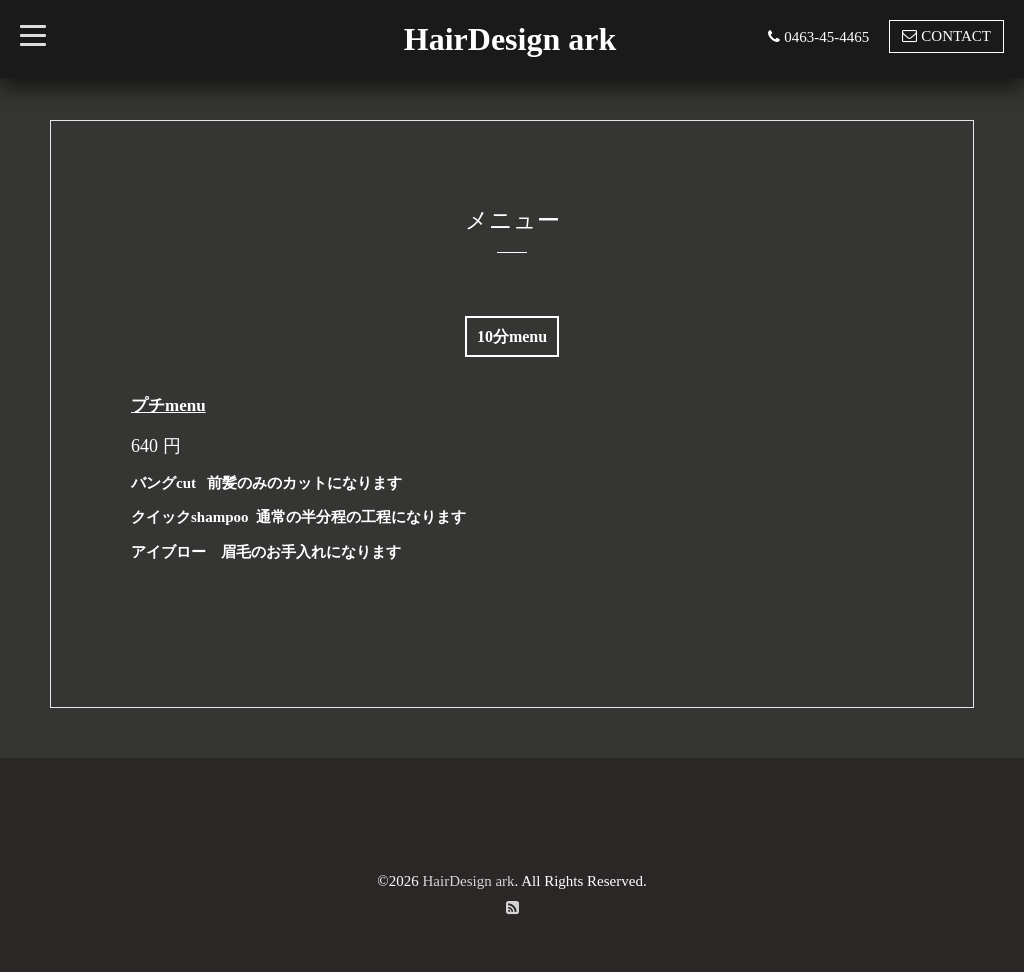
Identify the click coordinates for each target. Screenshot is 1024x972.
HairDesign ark (510, 39)
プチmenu (168, 405)
